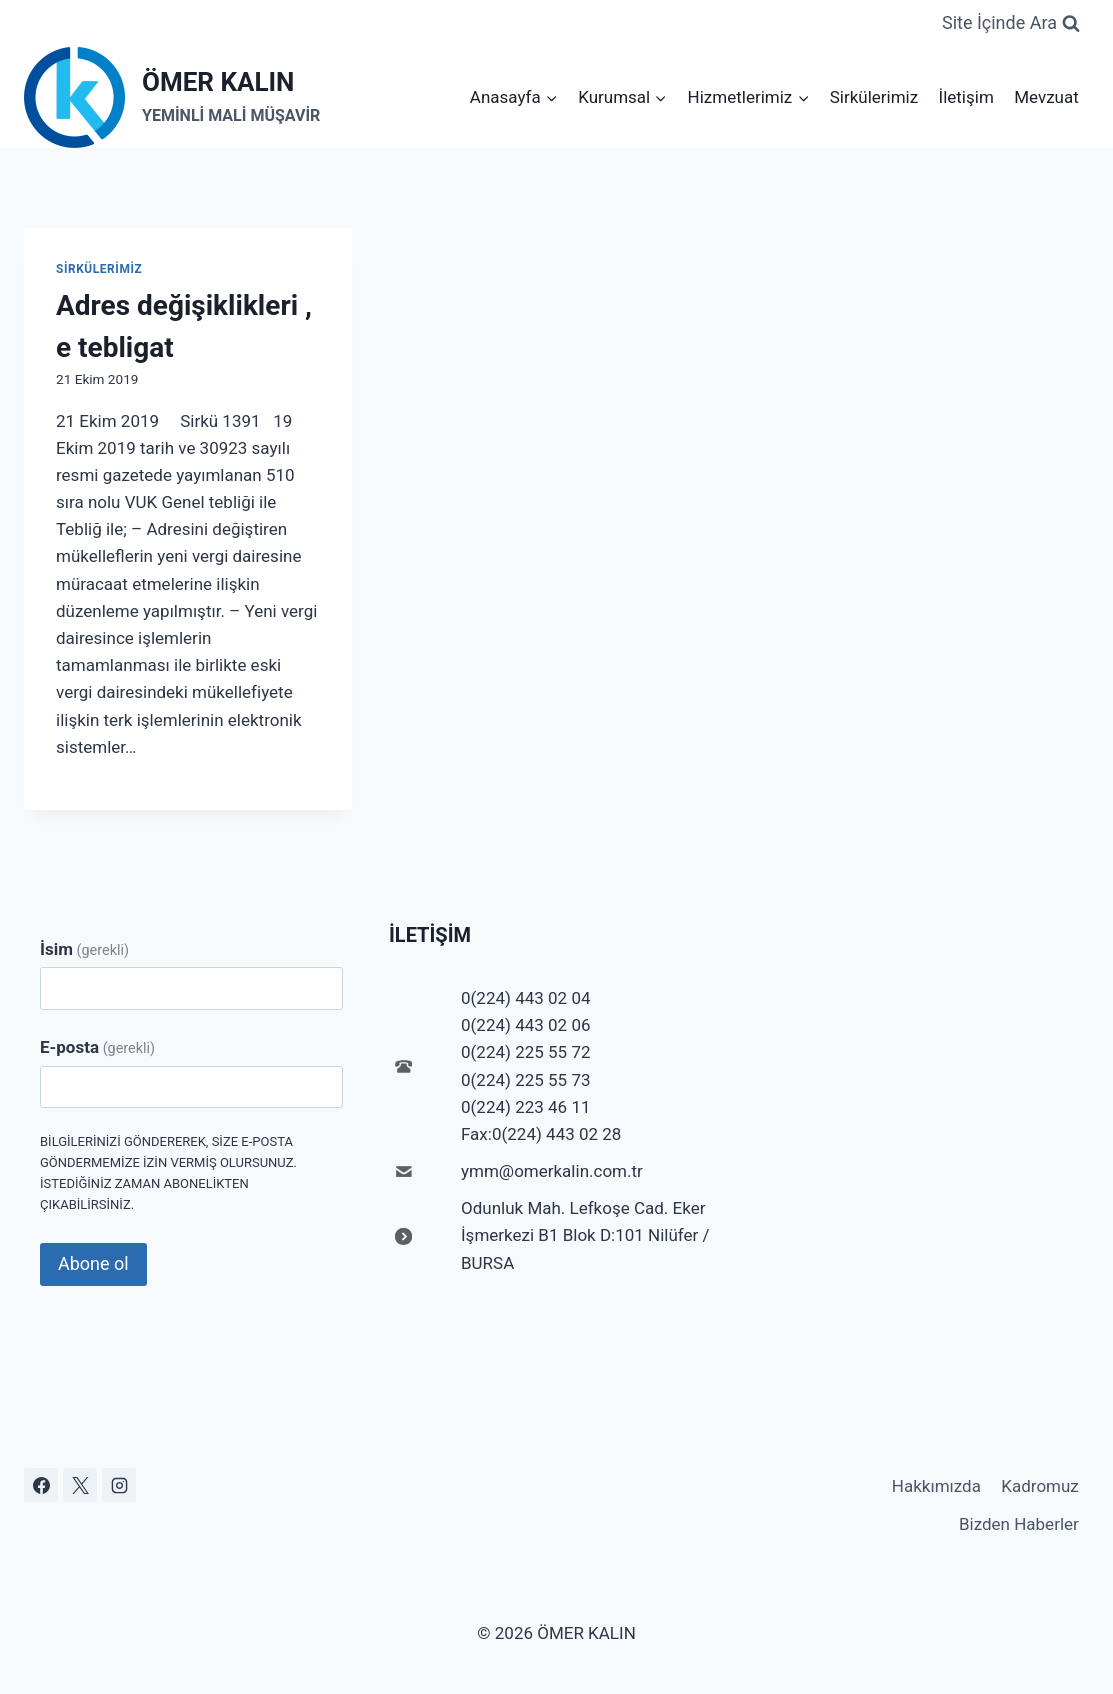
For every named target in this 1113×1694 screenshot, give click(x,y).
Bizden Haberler (1019, 1524)
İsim (84, 949)
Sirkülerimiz (874, 97)
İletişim (966, 97)
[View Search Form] (1011, 23)
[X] (80, 1485)
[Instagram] (119, 1485)
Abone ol (93, 1263)
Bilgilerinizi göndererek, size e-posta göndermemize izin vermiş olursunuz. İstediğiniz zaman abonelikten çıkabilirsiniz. (168, 1172)
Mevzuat (1046, 97)
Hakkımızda (936, 1486)
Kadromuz (1040, 1486)
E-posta (97, 1047)
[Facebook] (41, 1485)
